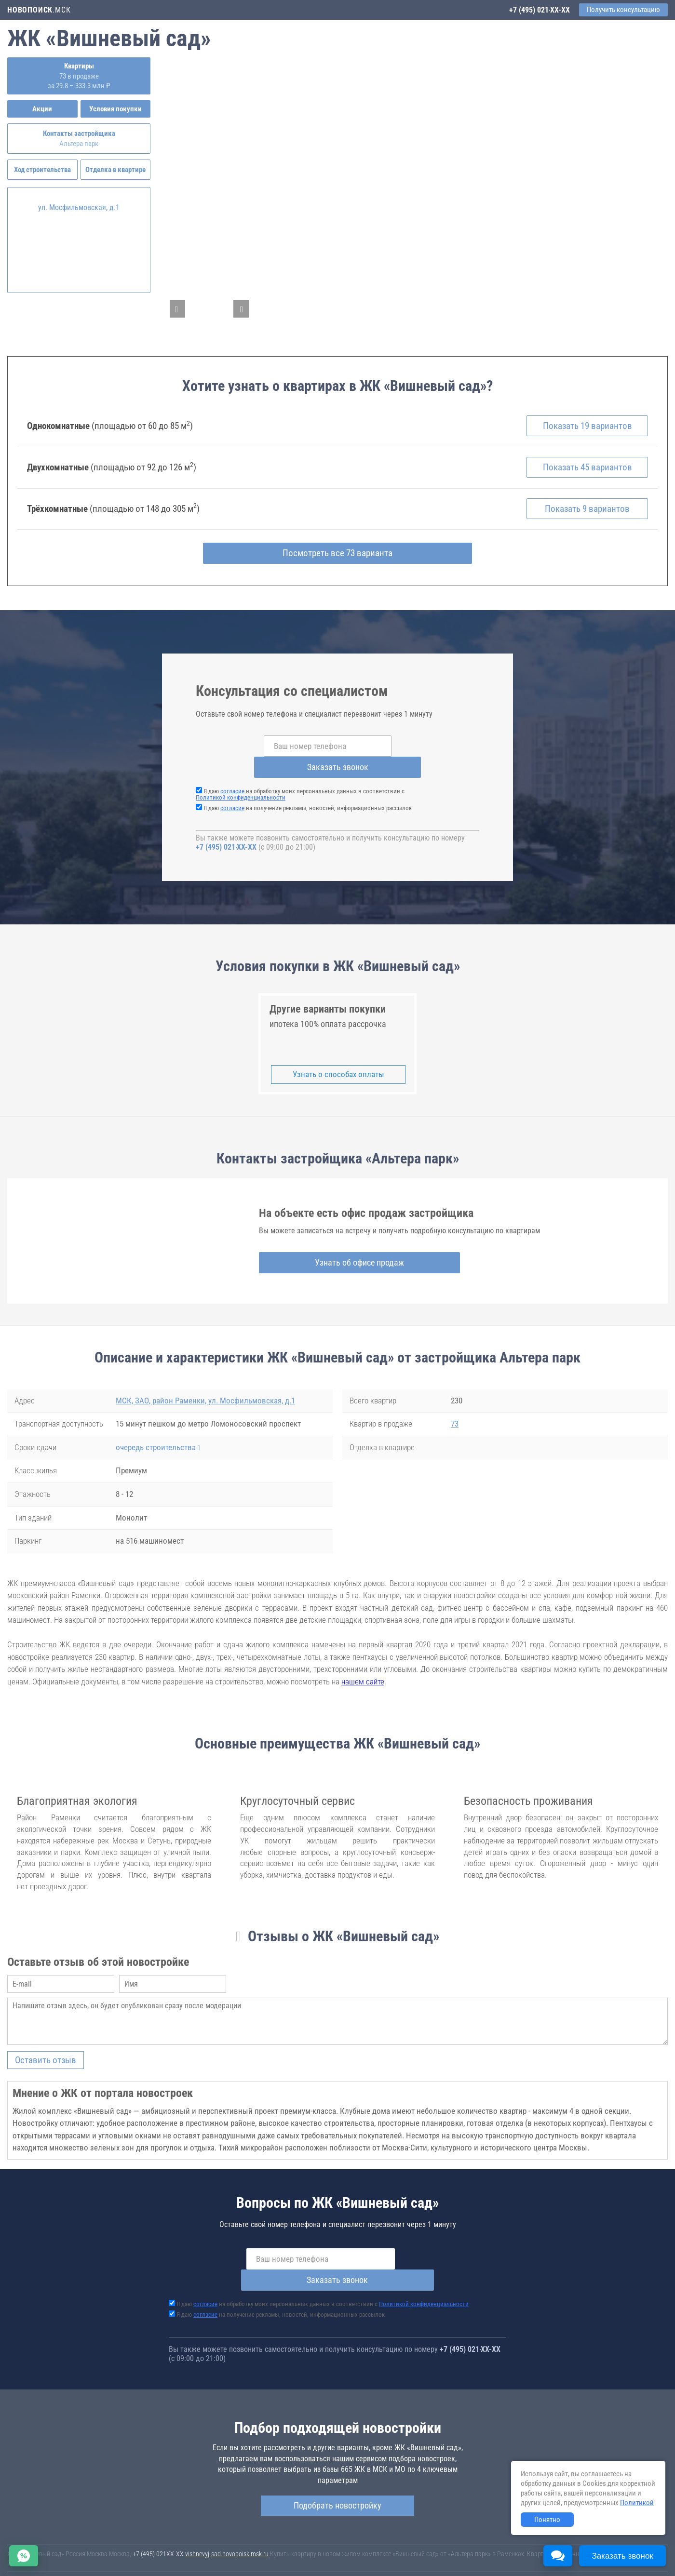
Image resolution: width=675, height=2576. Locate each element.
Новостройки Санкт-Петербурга (51, 2547)
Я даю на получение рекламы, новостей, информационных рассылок (307, 796)
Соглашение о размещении (484, 2556)
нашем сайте (362, 1669)
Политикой (637, 2502)
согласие (232, 779)
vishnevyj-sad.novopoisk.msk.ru (227, 2520)
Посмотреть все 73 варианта (337, 562)
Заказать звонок (412, 755)
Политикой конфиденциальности (240, 785)
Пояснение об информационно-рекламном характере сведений (94, 2563)
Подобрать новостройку (337, 2472)
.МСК (38, 9)
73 (455, 1412)
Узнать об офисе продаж (334, 1250)
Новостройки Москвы (126, 2547)
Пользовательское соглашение (403, 2556)
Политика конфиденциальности (227, 2563)
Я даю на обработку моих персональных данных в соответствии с (300, 782)
